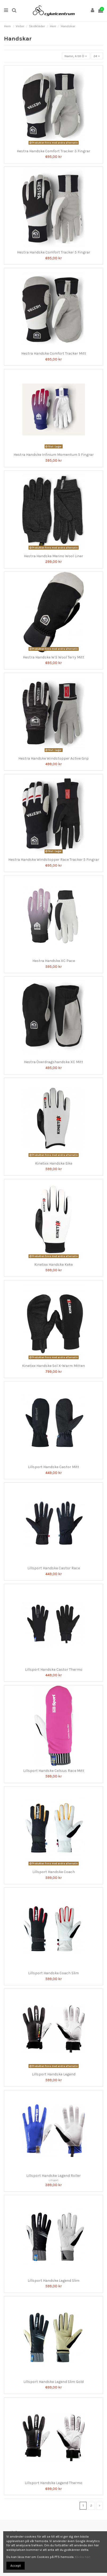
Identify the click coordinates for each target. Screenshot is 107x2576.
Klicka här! (82, 2557)
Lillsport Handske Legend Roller (53, 2175)
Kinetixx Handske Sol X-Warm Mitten (53, 1365)
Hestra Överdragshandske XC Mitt (53, 1062)
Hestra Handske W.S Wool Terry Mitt (53, 657)
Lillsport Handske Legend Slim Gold (53, 2381)
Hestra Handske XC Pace (53, 961)
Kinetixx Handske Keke (53, 1264)
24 (96, 56)
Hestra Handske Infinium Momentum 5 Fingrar (54, 454)
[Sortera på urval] (76, 56)
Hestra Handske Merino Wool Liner (53, 556)
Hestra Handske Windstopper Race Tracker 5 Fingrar (53, 859)
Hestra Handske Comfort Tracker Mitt (53, 353)
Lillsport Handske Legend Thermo (53, 2483)
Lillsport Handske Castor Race (53, 1568)
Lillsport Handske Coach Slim (53, 1973)
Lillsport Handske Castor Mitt (53, 1467)
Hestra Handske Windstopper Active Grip (53, 758)
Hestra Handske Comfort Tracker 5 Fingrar (53, 252)
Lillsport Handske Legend (53, 2074)
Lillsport (53, 2180)
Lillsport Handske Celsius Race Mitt (53, 1770)
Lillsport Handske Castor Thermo (53, 1669)
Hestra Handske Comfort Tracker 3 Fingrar (53, 151)
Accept (15, 2566)
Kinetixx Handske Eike (53, 1163)
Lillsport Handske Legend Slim (53, 2280)
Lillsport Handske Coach (53, 1872)
